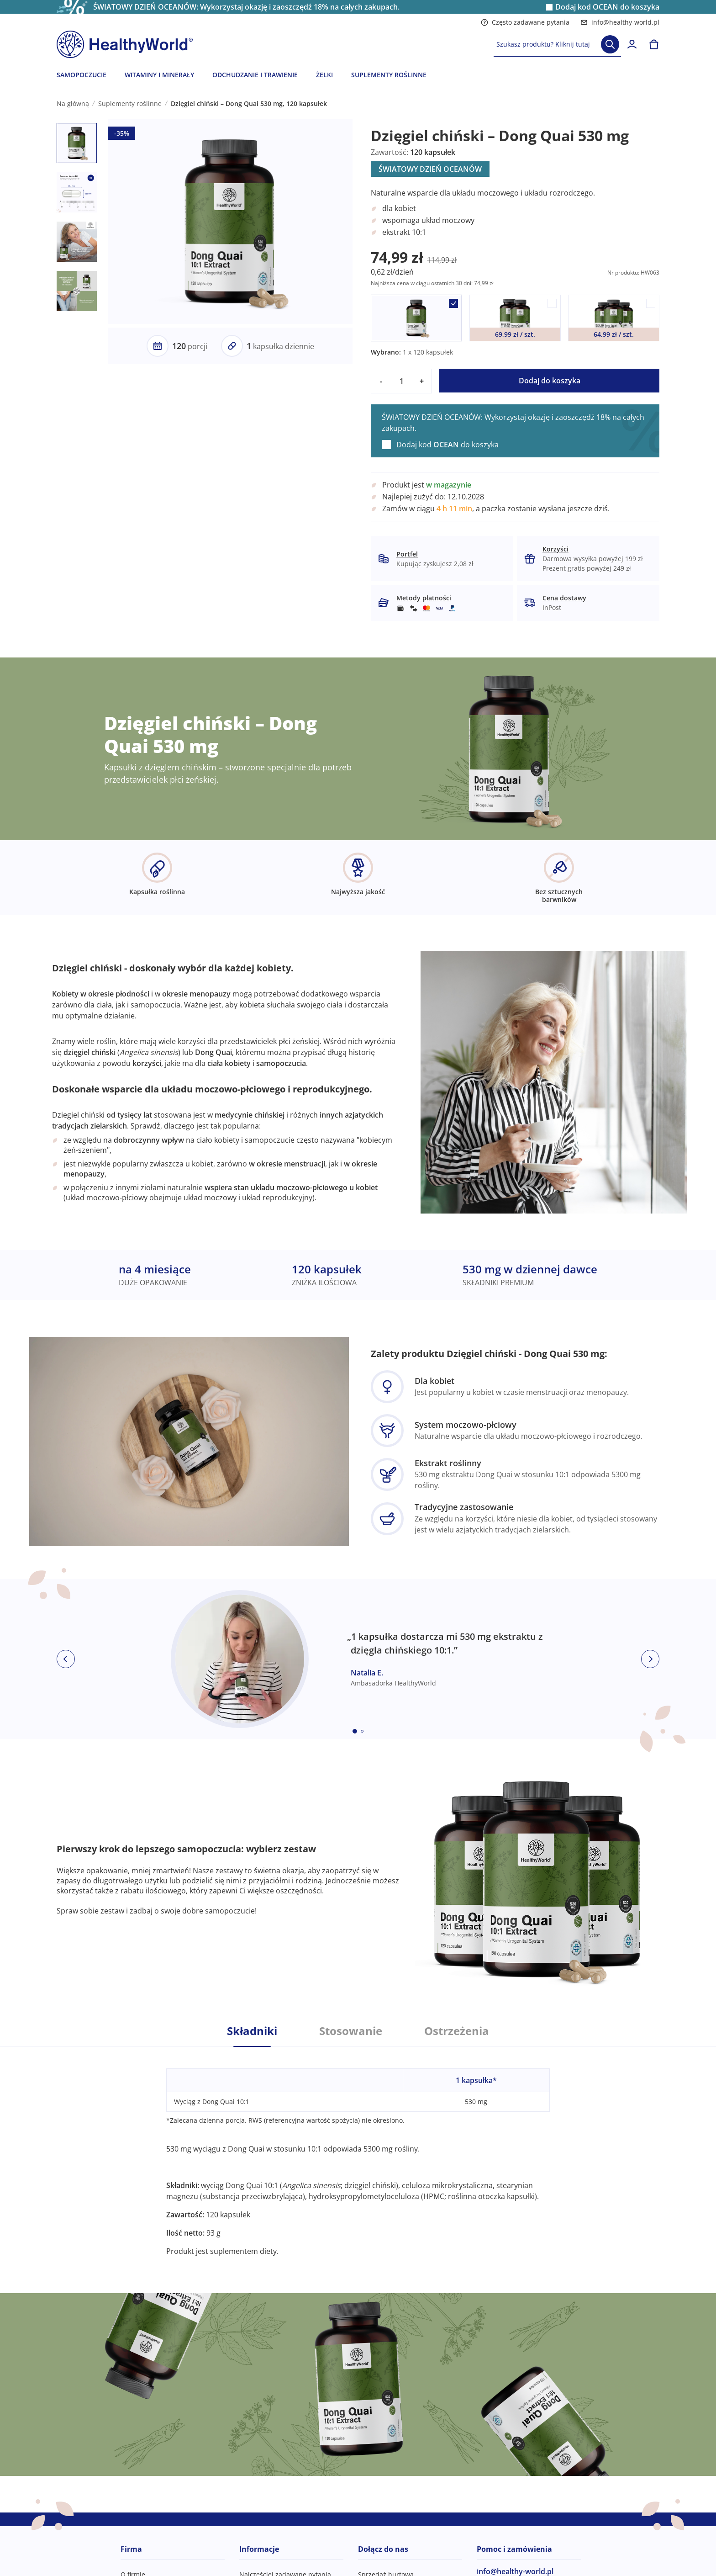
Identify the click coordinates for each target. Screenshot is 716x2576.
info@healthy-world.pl (619, 22)
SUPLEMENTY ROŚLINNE (388, 74)
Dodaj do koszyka (549, 381)
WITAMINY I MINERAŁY (159, 74)
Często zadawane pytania (525, 22)
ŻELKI (324, 74)
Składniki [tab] (252, 2031)
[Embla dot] (355, 1731)
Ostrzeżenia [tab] (456, 2031)
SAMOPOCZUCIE (81, 74)
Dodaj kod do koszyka (607, 7)
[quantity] (401, 381)
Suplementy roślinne (130, 103)
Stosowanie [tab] (350, 2031)
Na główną (73, 103)
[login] (631, 44)
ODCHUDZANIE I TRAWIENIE (255, 74)
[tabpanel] (358, 2151)
